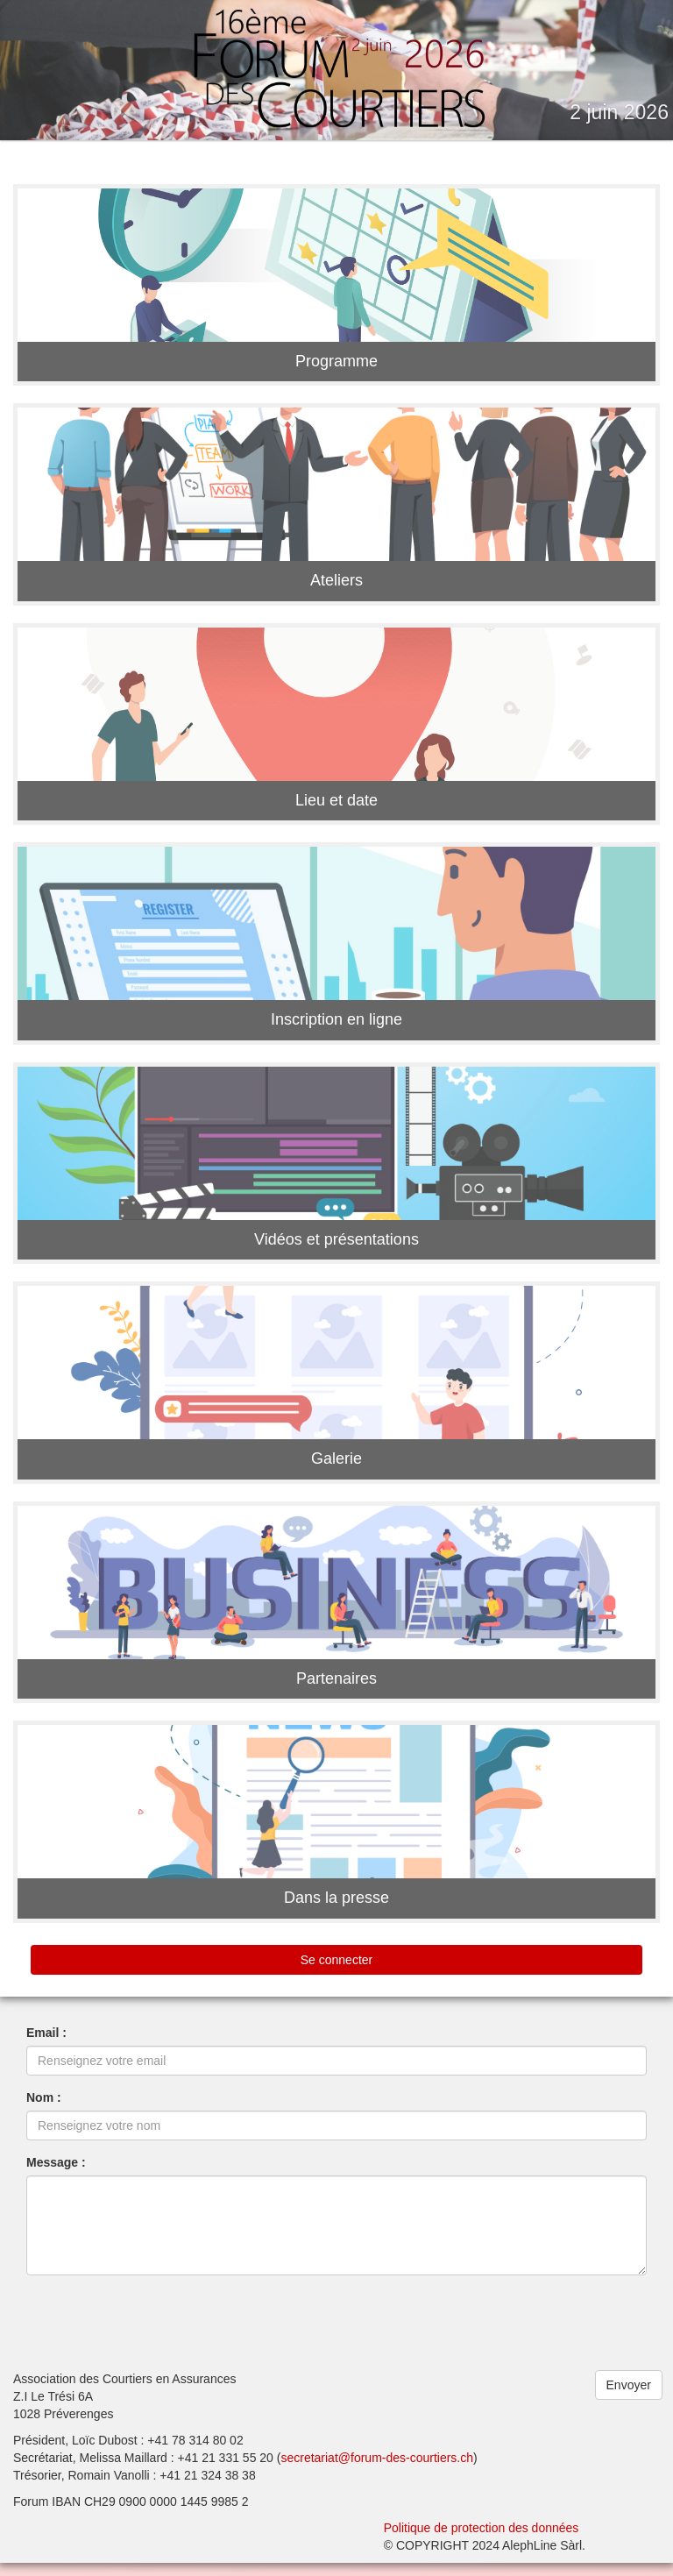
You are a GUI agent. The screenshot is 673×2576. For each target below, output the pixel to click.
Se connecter (337, 1973)
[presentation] (159, 2336)
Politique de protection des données (481, 2541)
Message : (56, 2175)
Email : (46, 2046)
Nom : (43, 2111)
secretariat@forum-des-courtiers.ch (376, 2471)
